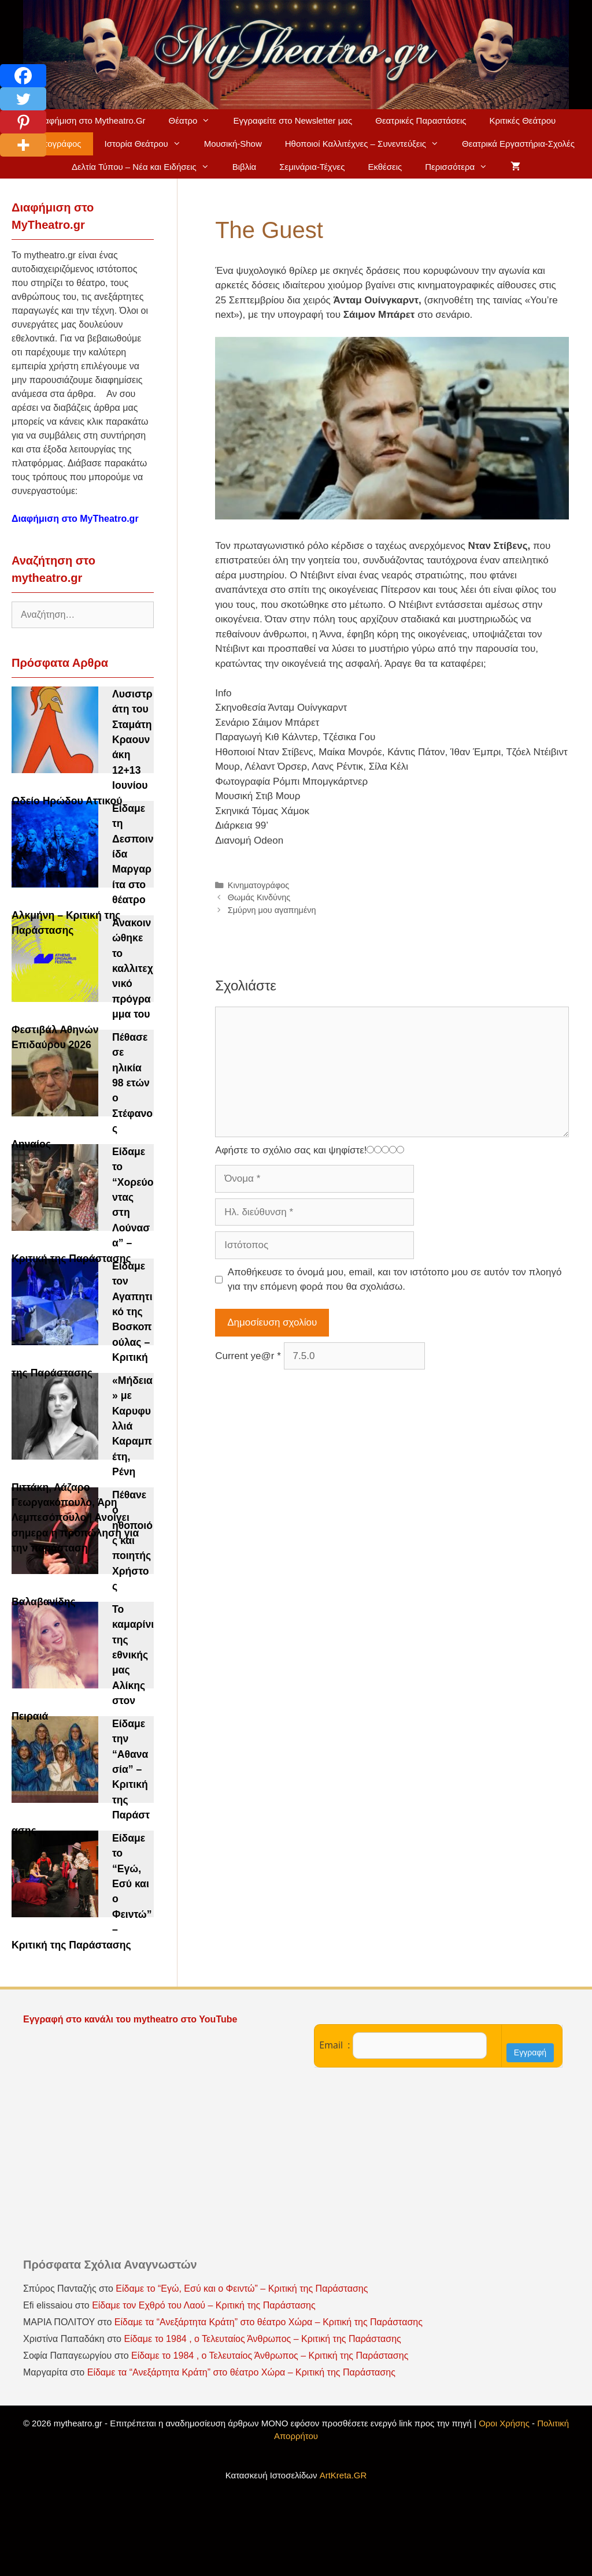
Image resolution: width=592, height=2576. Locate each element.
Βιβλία (244, 167)
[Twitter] (23, 98)
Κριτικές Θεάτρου (522, 120)
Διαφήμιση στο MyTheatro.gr (75, 519)
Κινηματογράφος (258, 885)
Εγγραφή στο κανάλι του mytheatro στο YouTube (131, 2019)
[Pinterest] (23, 121)
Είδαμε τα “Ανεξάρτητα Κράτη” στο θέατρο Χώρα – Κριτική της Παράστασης (268, 2322)
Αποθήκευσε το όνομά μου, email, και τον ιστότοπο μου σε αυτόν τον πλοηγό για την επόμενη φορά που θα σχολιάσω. (395, 1280)
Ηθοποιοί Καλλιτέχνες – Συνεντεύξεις (367, 143)
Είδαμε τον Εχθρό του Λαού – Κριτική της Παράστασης (204, 2305)
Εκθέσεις (385, 167)
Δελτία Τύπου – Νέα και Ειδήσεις (146, 167)
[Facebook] (23, 75)
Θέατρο (195, 120)
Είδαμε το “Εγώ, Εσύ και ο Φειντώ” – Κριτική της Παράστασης (242, 2288)
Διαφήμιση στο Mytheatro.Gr (91, 120)
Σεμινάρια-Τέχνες (312, 167)
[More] (23, 145)
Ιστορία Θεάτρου (149, 143)
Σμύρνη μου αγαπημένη (272, 910)
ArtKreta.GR (343, 2475)
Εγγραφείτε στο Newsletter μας (292, 120)
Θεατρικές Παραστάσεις (420, 120)
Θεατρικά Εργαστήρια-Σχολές (518, 144)
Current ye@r (248, 1355)
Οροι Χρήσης (504, 2423)
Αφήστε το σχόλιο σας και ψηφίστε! (291, 1150)
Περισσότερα (462, 167)
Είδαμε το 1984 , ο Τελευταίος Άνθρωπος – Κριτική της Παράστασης (262, 2339)
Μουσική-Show (233, 144)
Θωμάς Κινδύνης (259, 897)
